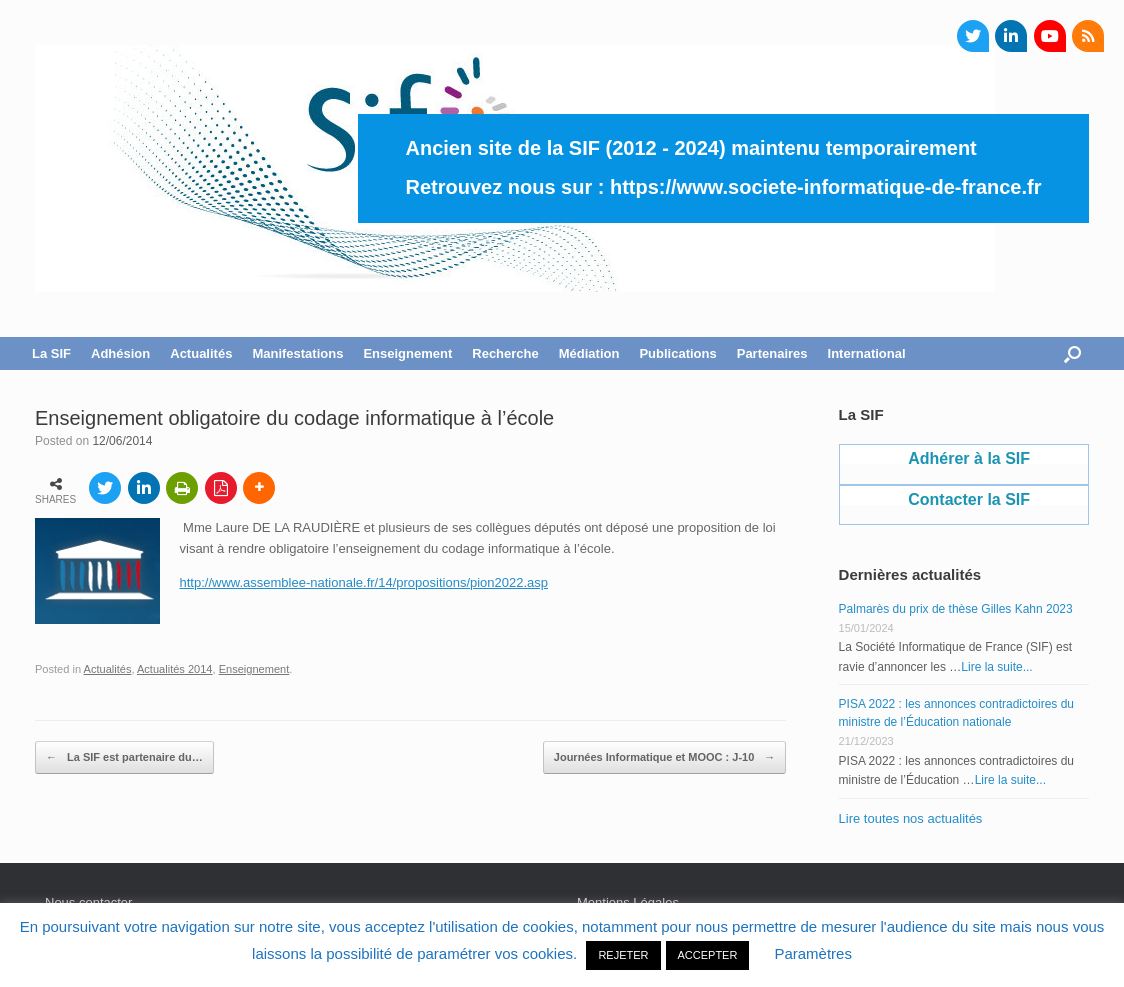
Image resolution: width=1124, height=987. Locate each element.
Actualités (201, 353)
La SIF (51, 353)
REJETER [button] (623, 955)
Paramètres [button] (813, 953)
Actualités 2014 (175, 669)
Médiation (589, 353)
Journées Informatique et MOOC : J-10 (665, 758)
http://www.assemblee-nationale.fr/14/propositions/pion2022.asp (364, 582)
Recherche (505, 353)
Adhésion (120, 353)
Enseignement (407, 353)
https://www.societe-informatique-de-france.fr (826, 187)
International (867, 353)
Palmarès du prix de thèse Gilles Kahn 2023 (956, 609)
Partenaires (772, 353)
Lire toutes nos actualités (911, 818)
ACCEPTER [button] (708, 955)
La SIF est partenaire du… (124, 758)
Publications (677, 353)
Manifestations (297, 353)
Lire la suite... (996, 667)
